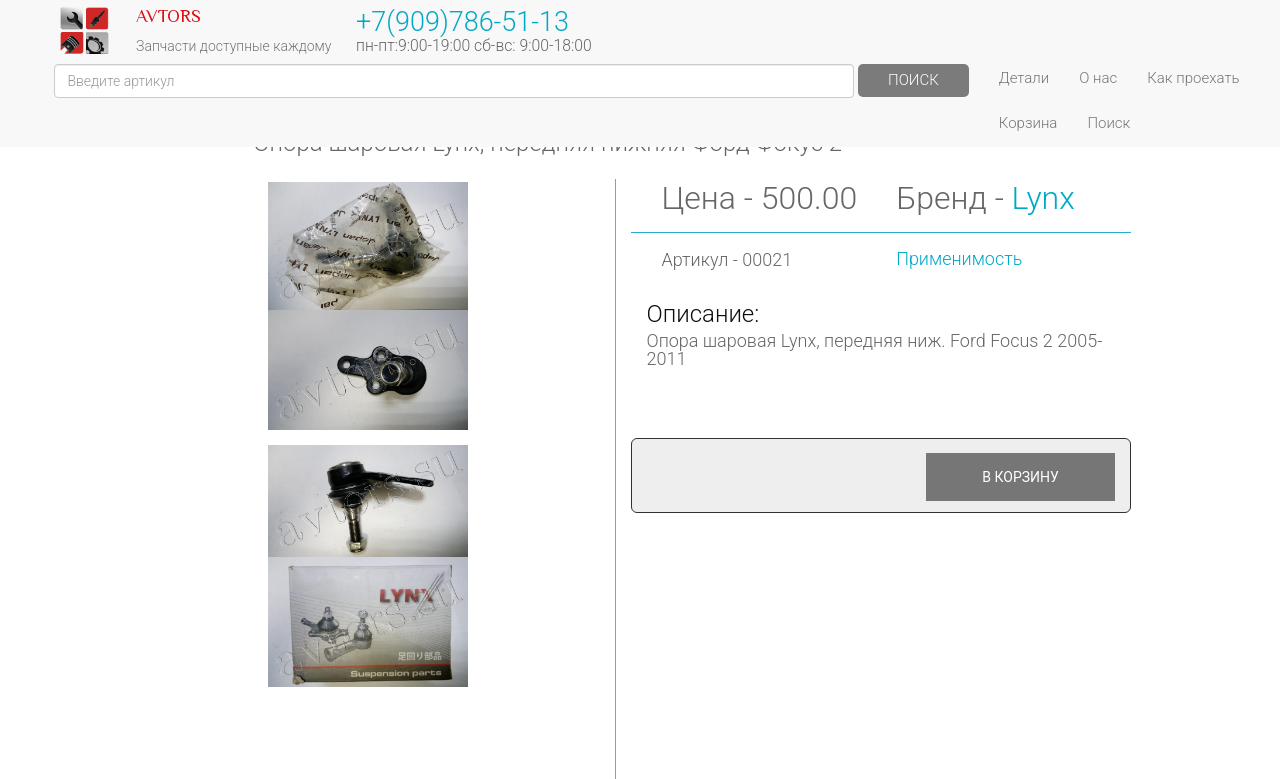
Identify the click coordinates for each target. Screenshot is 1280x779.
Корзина (1028, 123)
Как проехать (1193, 78)
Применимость (959, 258)
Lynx (1043, 198)
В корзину (1020, 477)
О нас (1098, 78)
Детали (1024, 78)
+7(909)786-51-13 (462, 22)
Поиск (913, 80)
